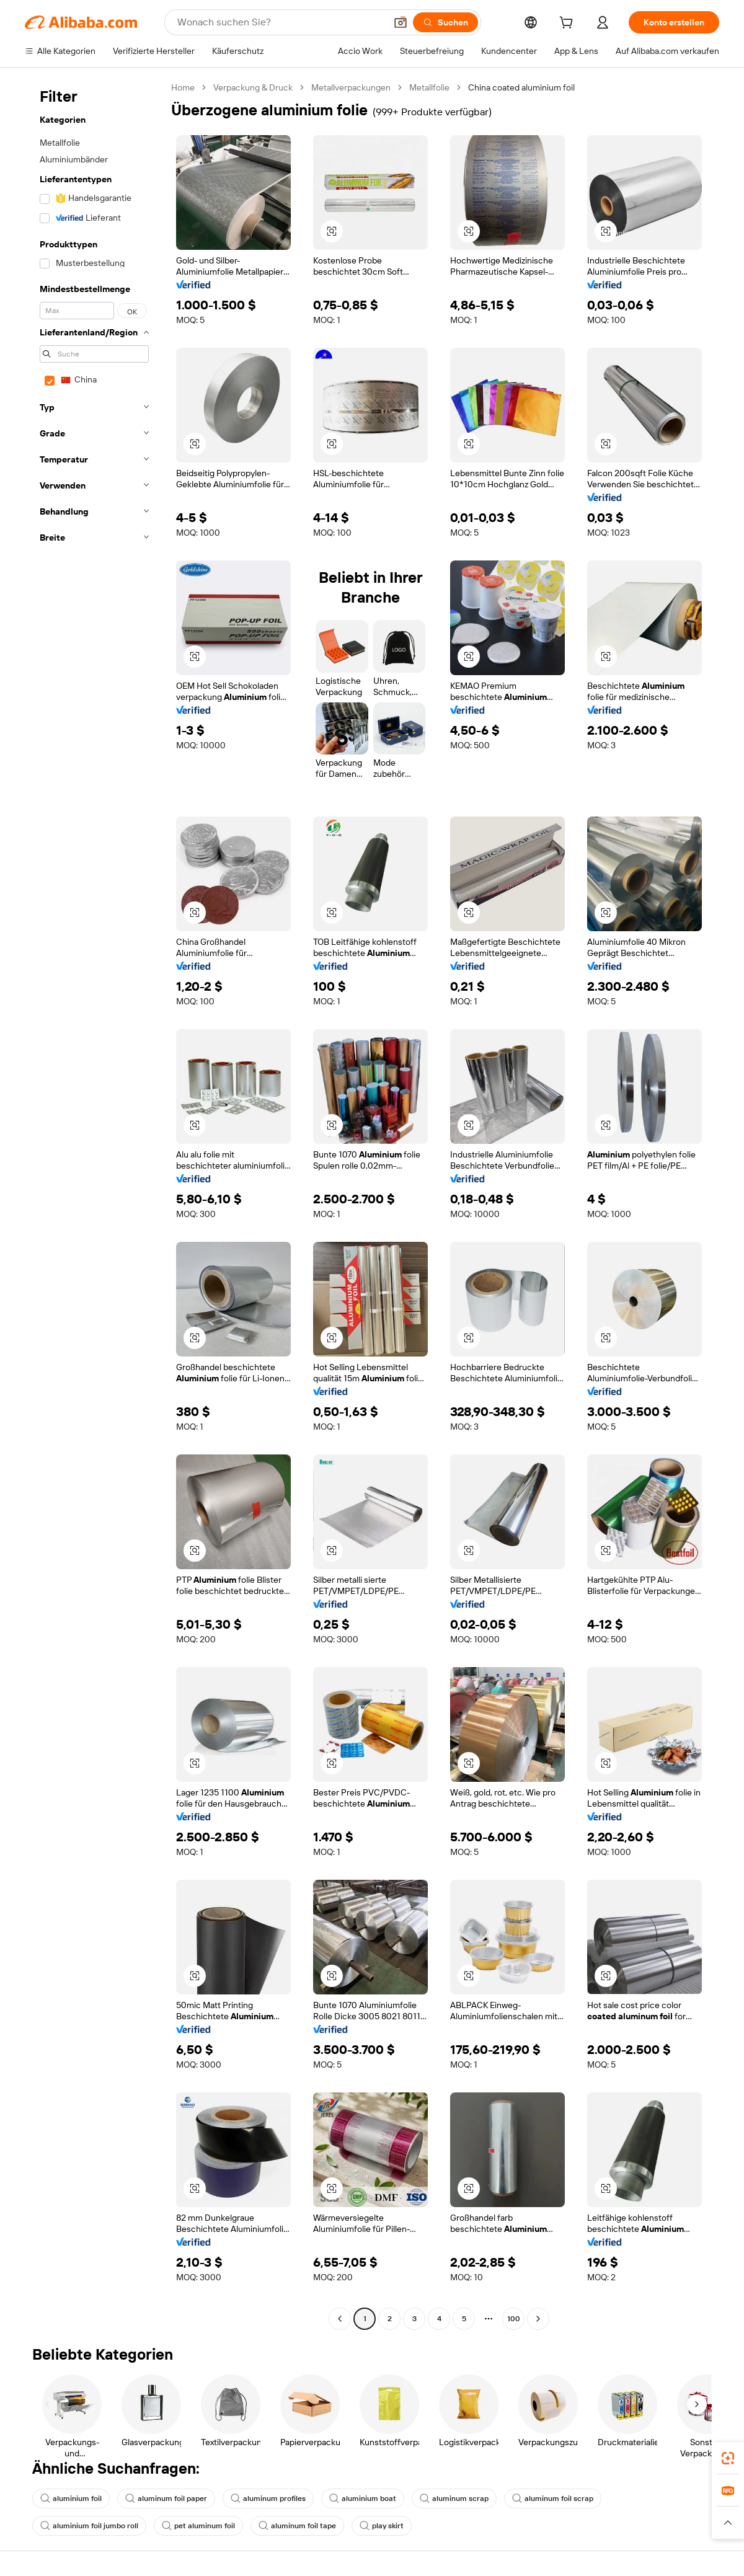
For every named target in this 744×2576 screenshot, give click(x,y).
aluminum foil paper (166, 2498)
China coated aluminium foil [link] (521, 87)
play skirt (382, 2526)
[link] (728, 2458)
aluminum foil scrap (552, 2498)
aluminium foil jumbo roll (89, 2526)
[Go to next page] (538, 2319)
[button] (400, 22)
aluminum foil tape (297, 2526)
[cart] (568, 24)
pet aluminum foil (198, 2526)
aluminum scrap (454, 2498)
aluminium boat (362, 2498)
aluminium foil (71, 2498)
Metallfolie (429, 87)
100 (513, 2318)
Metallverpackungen (351, 87)
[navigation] (94, 1204)
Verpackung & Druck (253, 87)
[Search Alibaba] (280, 22)
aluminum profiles (268, 2498)
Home (183, 87)
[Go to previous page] (340, 2319)
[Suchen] (445, 22)
